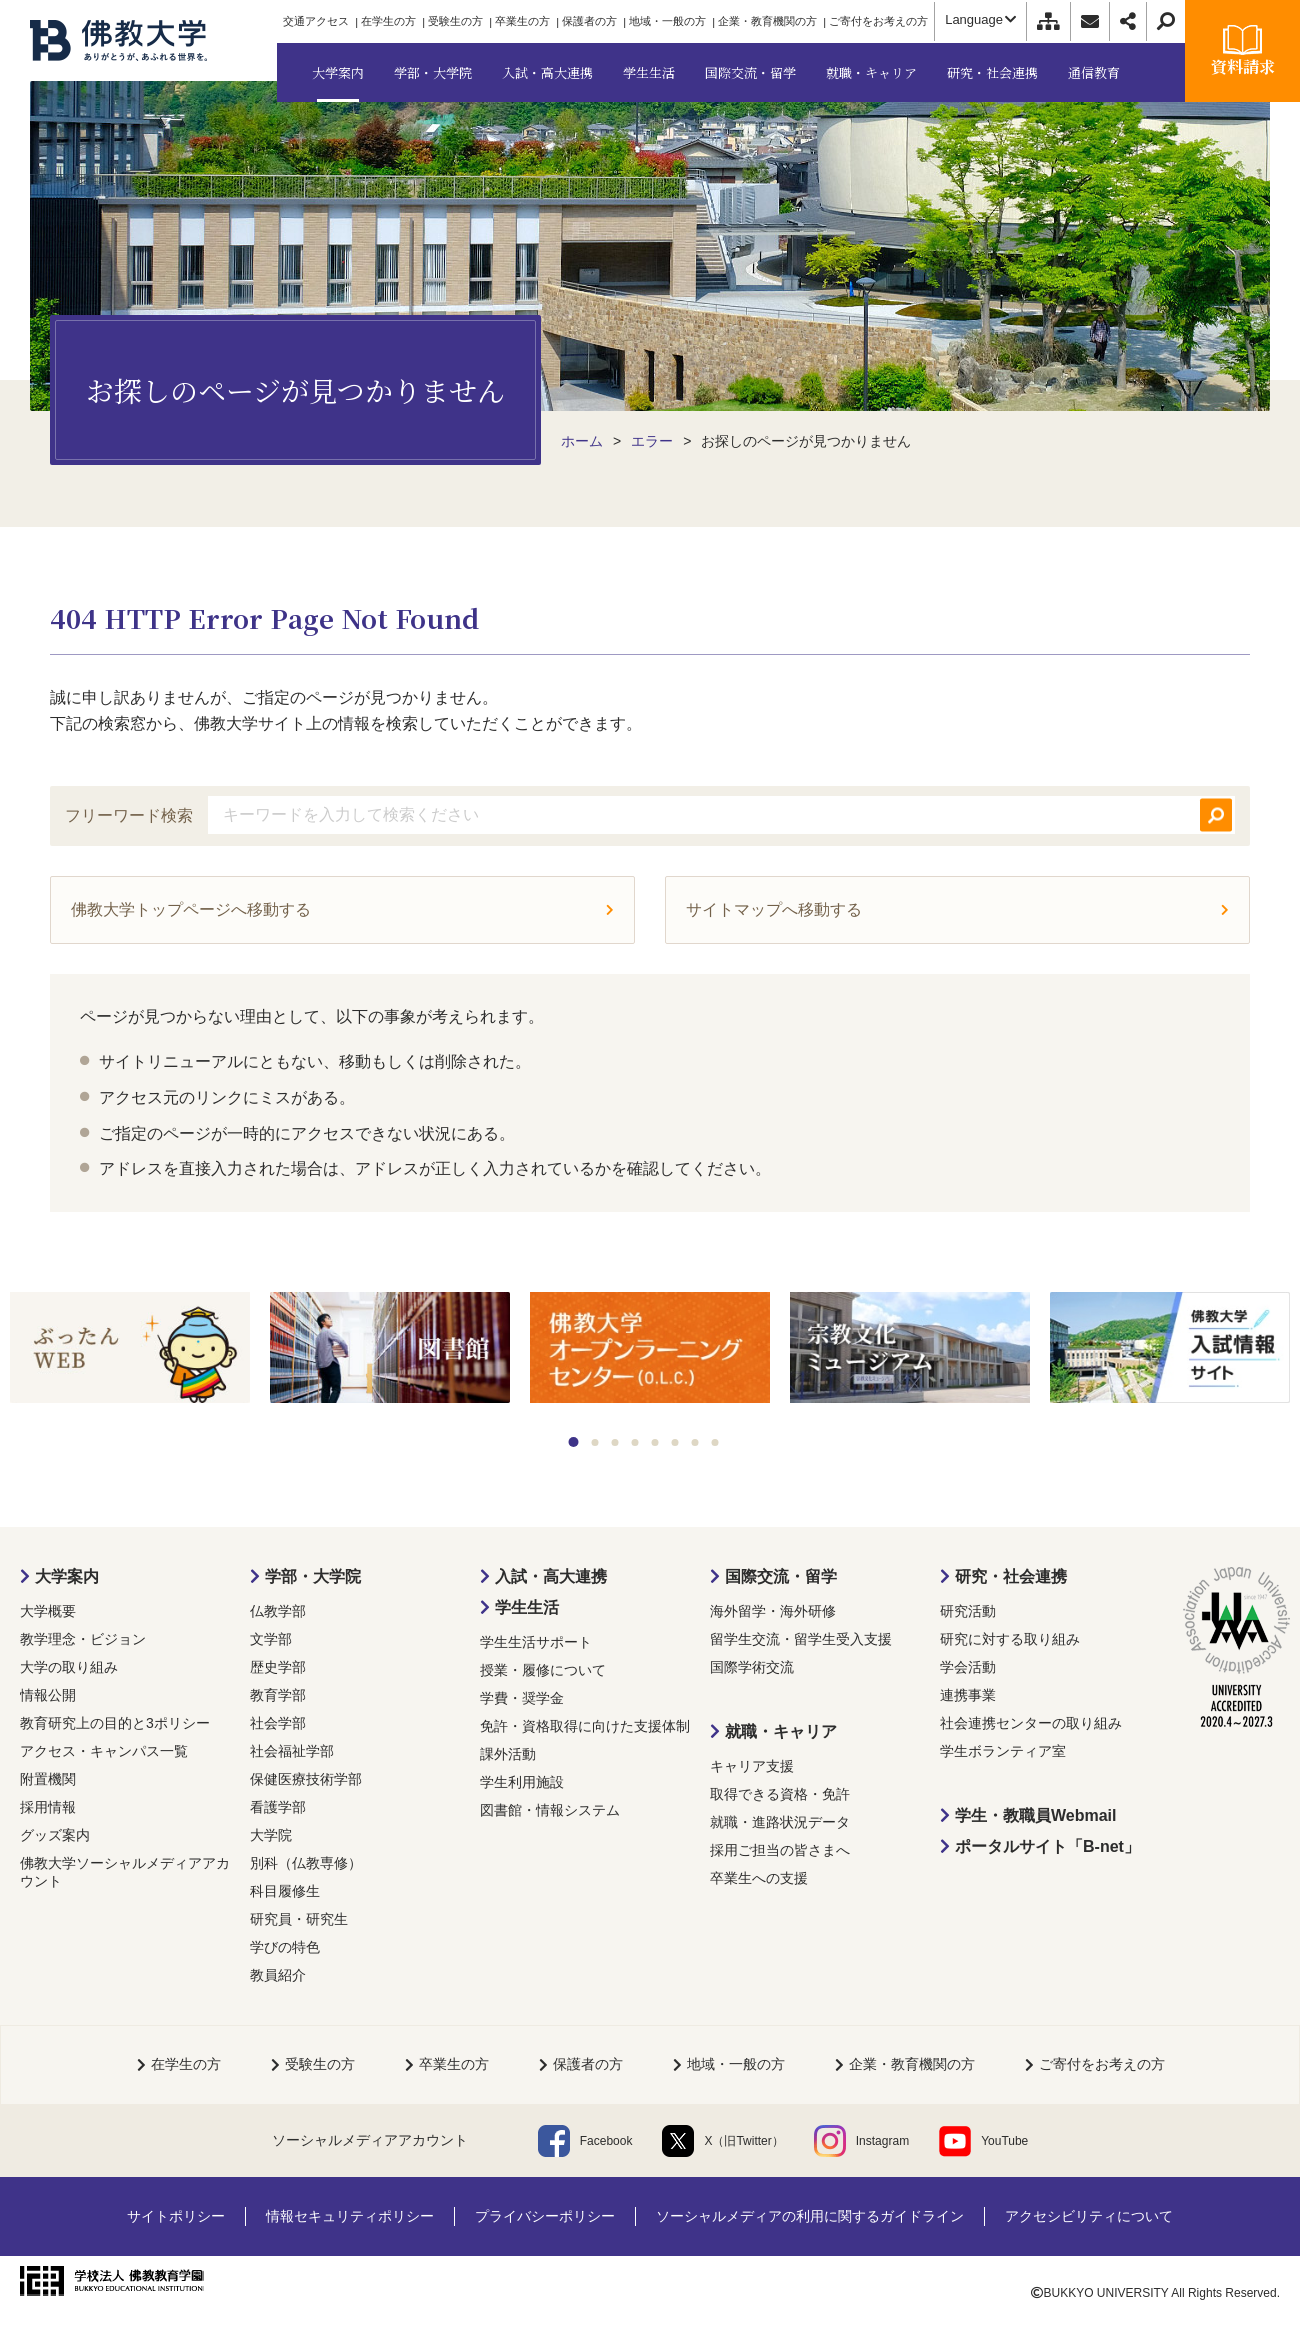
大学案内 (67, 1576)
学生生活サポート (536, 1642)
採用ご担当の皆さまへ (780, 1850)
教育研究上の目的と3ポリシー (115, 1723)
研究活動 (968, 1611)
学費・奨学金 (522, 1698)
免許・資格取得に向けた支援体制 (585, 1726)
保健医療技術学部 (306, 1779)
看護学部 (278, 1807)
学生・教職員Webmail (1036, 1815)
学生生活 (527, 1607)
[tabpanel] (130, 1349)
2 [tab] (595, 1442)
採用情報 (48, 1807)
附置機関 (48, 1779)
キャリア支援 (752, 1766)
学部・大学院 (313, 1576)
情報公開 (48, 1695)
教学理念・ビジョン (83, 1639)
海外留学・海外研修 (773, 1611)
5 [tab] (655, 1442)
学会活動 (968, 1667)
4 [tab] (635, 1442)
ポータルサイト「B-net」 (1047, 1846)
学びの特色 (285, 1947)
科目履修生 (285, 1891)
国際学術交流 (752, 1667)
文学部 (271, 1639)
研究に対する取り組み (1010, 1639)
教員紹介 (278, 1975)
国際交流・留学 (781, 1576)
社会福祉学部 (292, 1751)
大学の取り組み (69, 1667)
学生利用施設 (522, 1782)
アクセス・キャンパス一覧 (104, 1751)
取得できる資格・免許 (780, 1794)
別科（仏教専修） (306, 1863)
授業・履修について (543, 1670)
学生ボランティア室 (1003, 1751)
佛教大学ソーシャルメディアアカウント (125, 1872)
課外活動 (508, 1754)
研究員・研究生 (299, 1919)
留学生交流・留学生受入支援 (801, 1639)
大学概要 (48, 1611)
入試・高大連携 (551, 1576)
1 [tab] (574, 1442)
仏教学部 (278, 1611)
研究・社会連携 (1011, 1576)
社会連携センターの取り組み (1031, 1723)
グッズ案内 (55, 1835)
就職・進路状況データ (780, 1822)
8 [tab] (715, 1442)
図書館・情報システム (550, 1810)
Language (980, 19)
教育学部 (278, 1695)
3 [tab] (615, 1442)
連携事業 (968, 1695)
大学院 (271, 1835)
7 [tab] (695, 1442)
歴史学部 (278, 1667)
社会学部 (278, 1723)
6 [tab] (675, 1442)
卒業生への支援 (759, 1878)
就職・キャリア (781, 1731)
